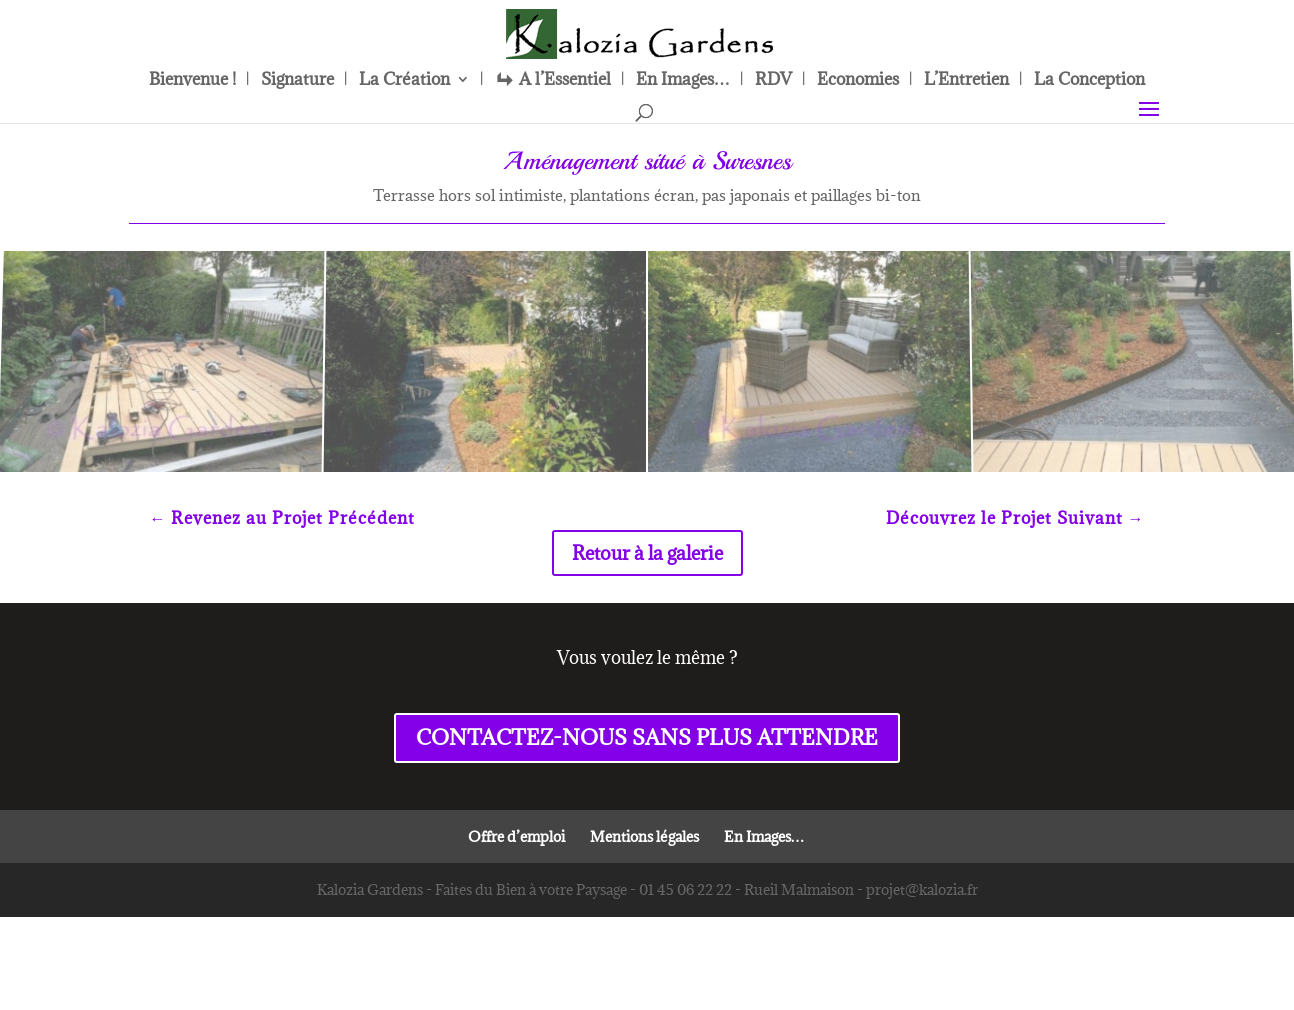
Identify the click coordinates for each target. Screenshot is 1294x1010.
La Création (404, 81)
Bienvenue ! (192, 81)
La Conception (1089, 81)
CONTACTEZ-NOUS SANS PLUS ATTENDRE (647, 737)
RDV (773, 81)
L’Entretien (966, 81)
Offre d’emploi (516, 836)
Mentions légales (644, 836)
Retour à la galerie (647, 553)
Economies (858, 81)
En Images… (683, 81)
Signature (297, 81)
